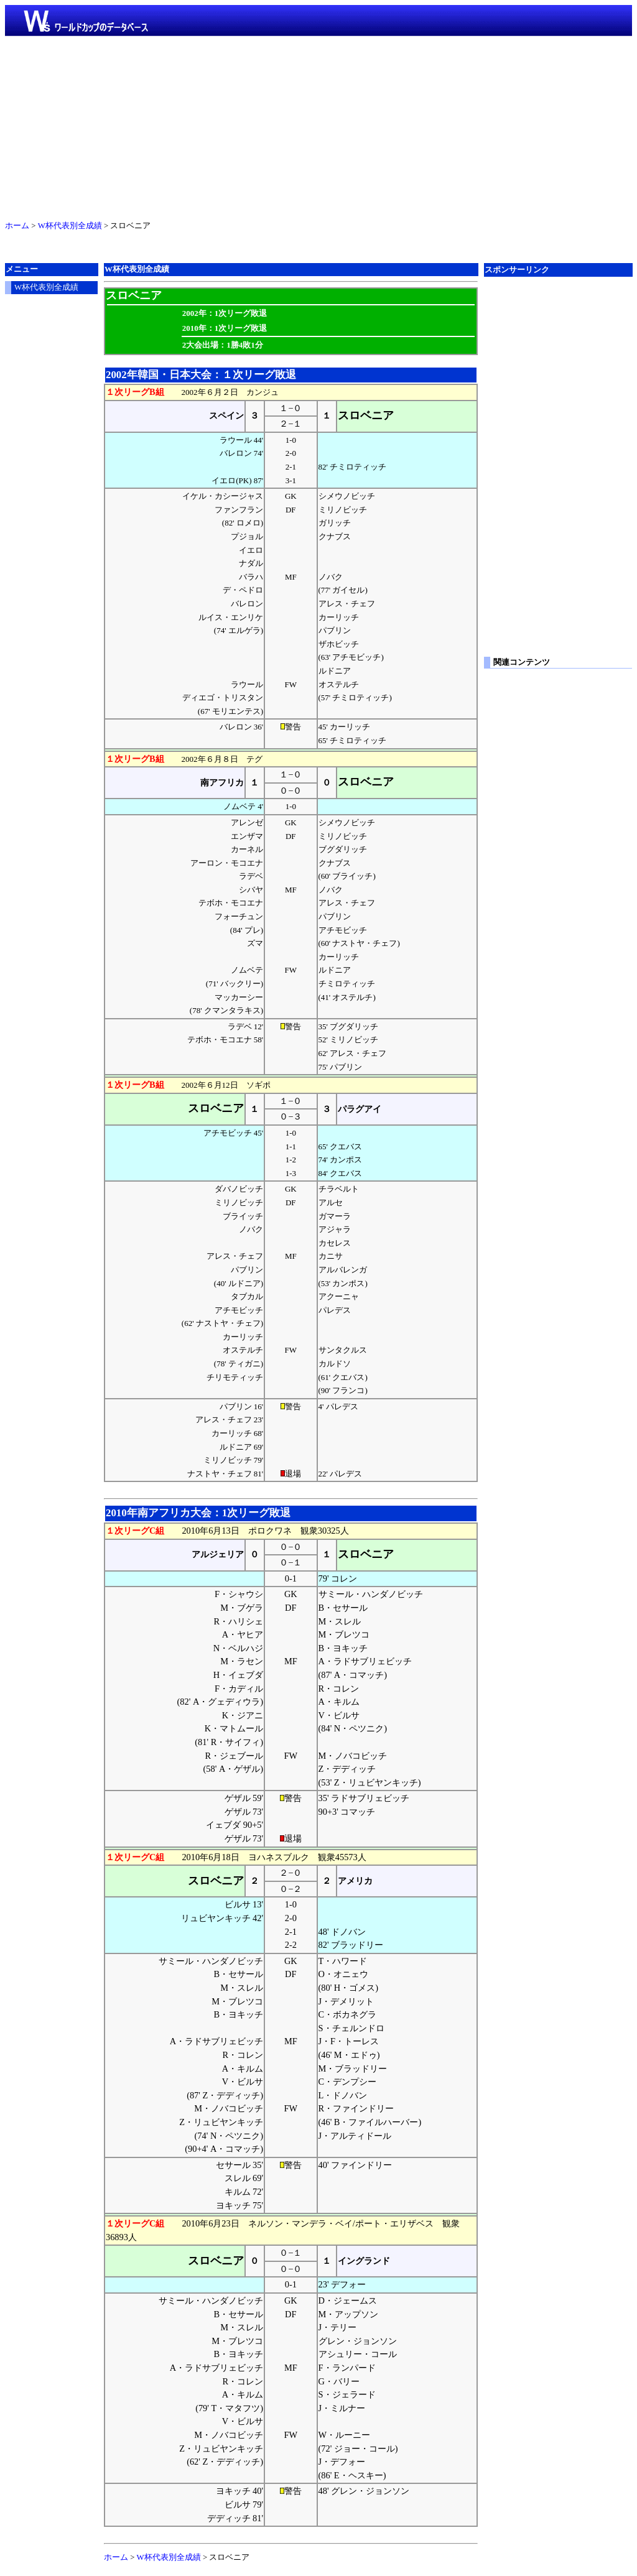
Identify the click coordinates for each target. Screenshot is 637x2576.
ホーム (17, 225)
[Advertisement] (318, 126)
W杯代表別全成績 (70, 225)
